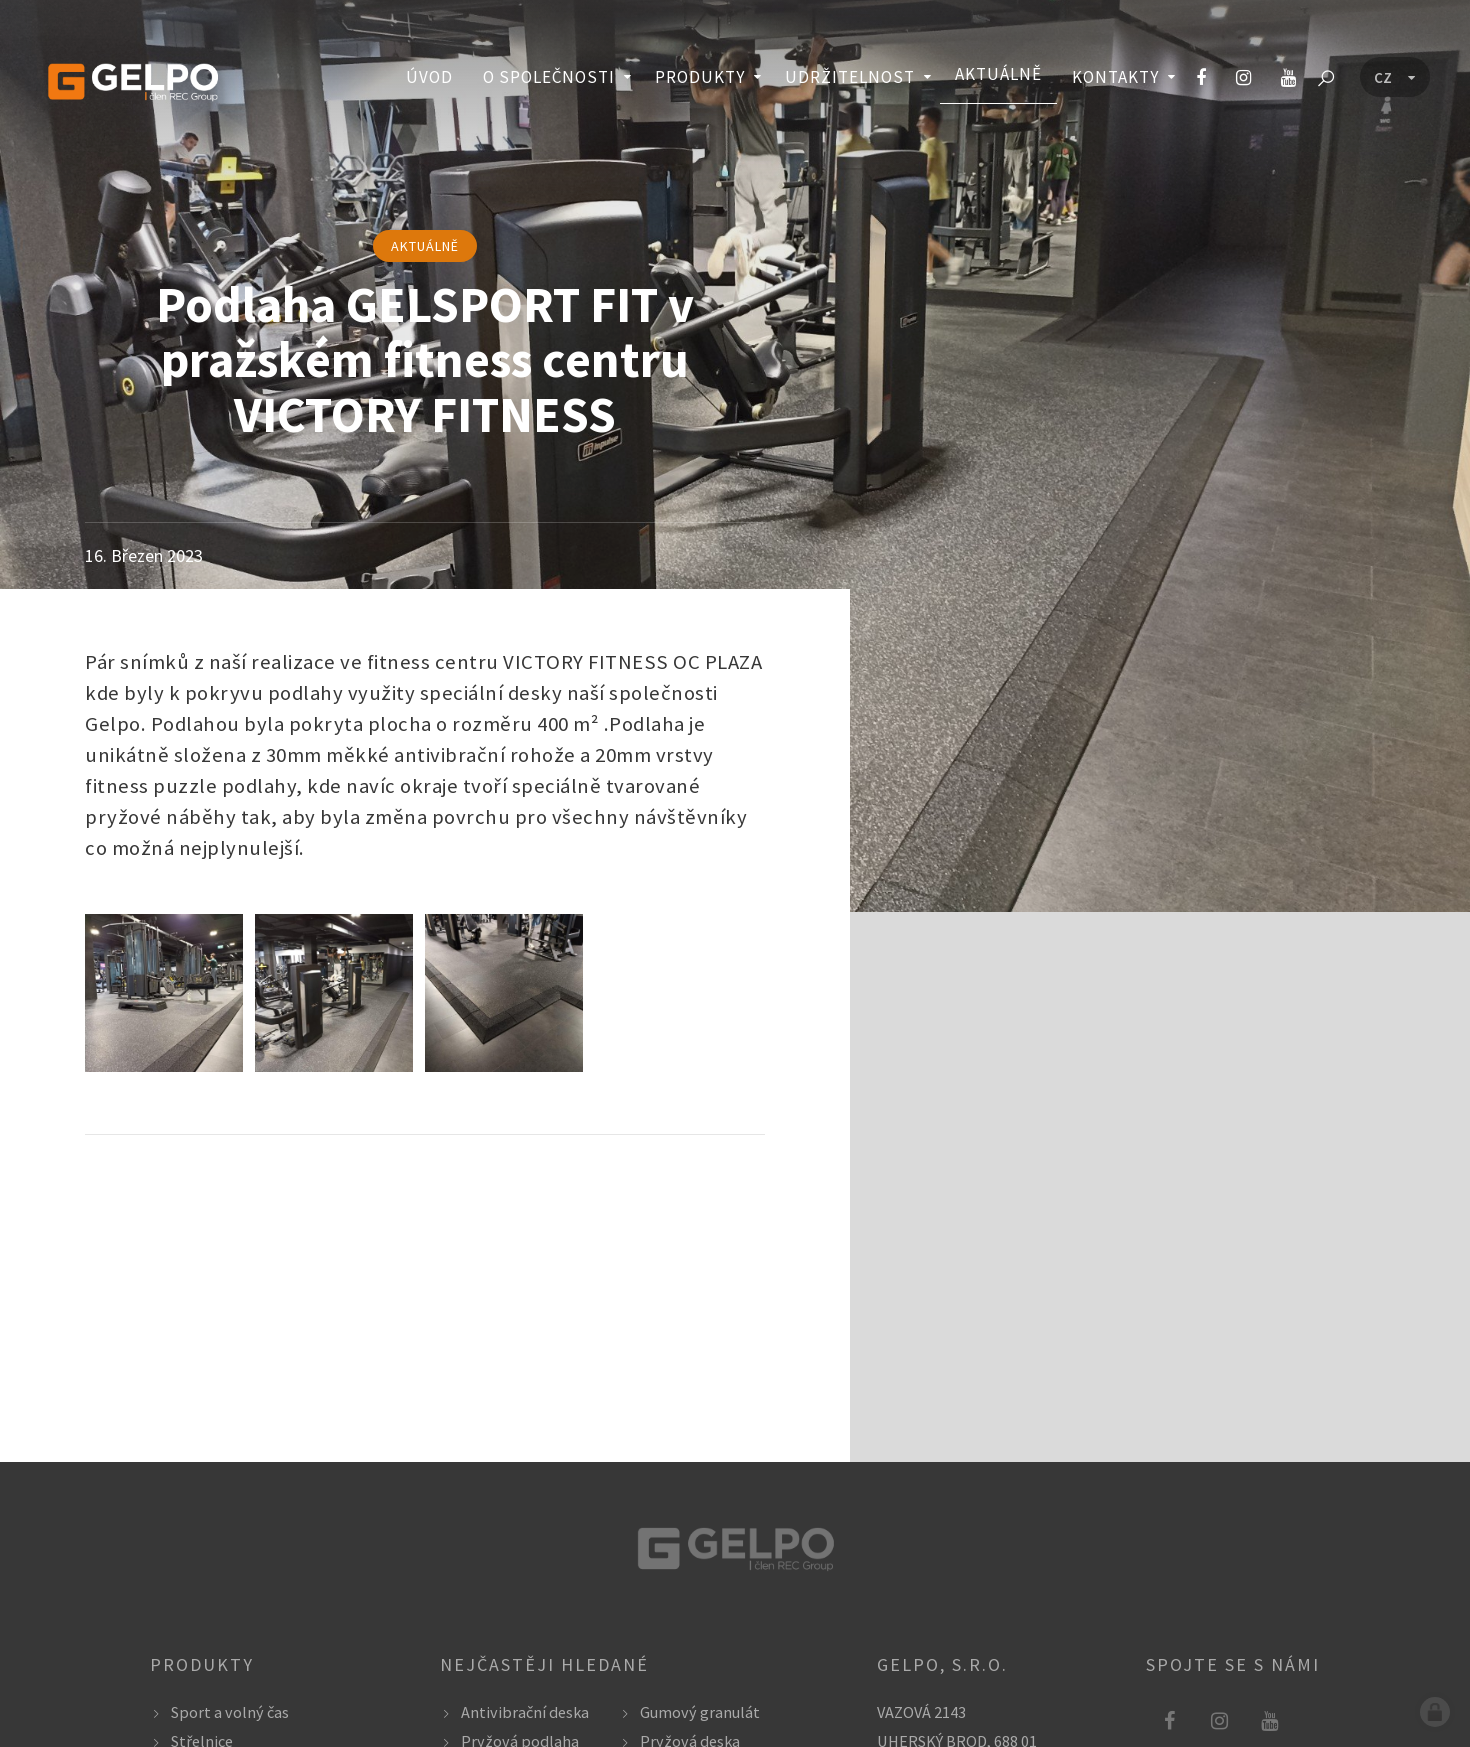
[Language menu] (1395, 78)
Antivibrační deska (525, 1712)
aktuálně (425, 246)
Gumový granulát (700, 1712)
